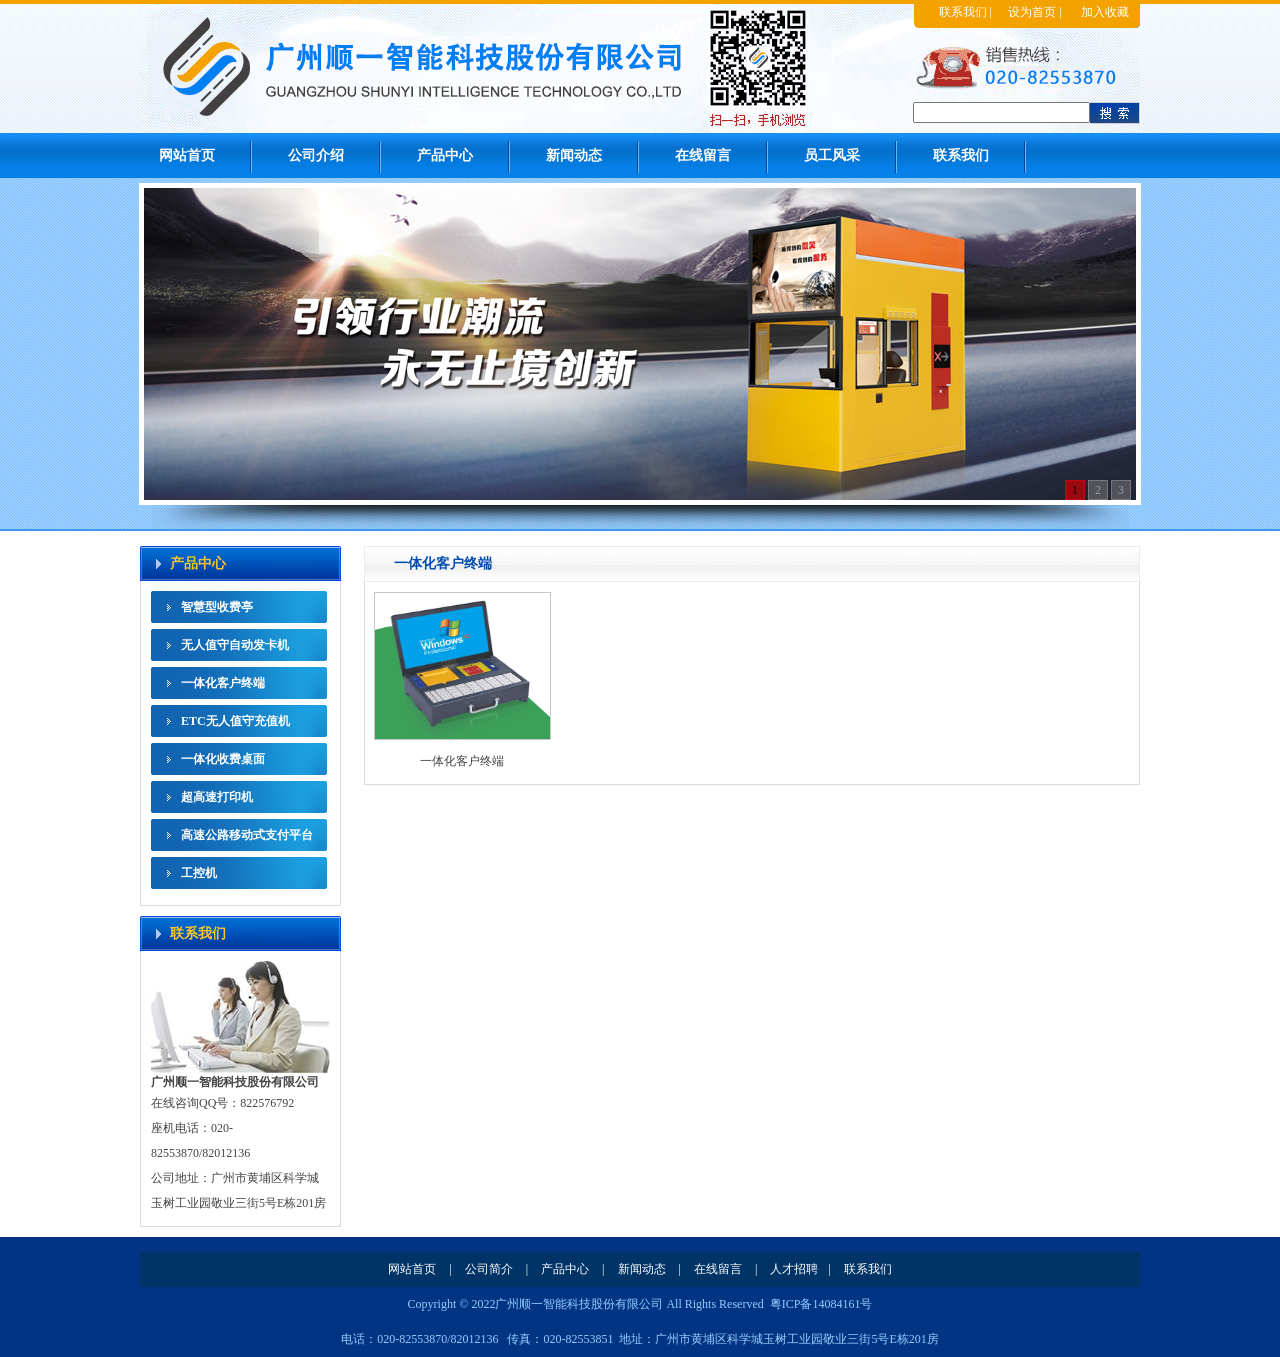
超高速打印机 (217, 797)
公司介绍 (316, 155)
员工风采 (832, 155)
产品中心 (445, 155)
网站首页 (187, 155)
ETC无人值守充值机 (235, 721)
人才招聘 (794, 1269)
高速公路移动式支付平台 (247, 835)
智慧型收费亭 (217, 607)
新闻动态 (574, 155)
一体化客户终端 (223, 683)
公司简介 (489, 1269)
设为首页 (1032, 12)
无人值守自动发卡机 (235, 645)
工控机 (199, 873)
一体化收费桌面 (223, 759)
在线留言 (703, 155)
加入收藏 (1105, 12)
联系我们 (963, 12)
